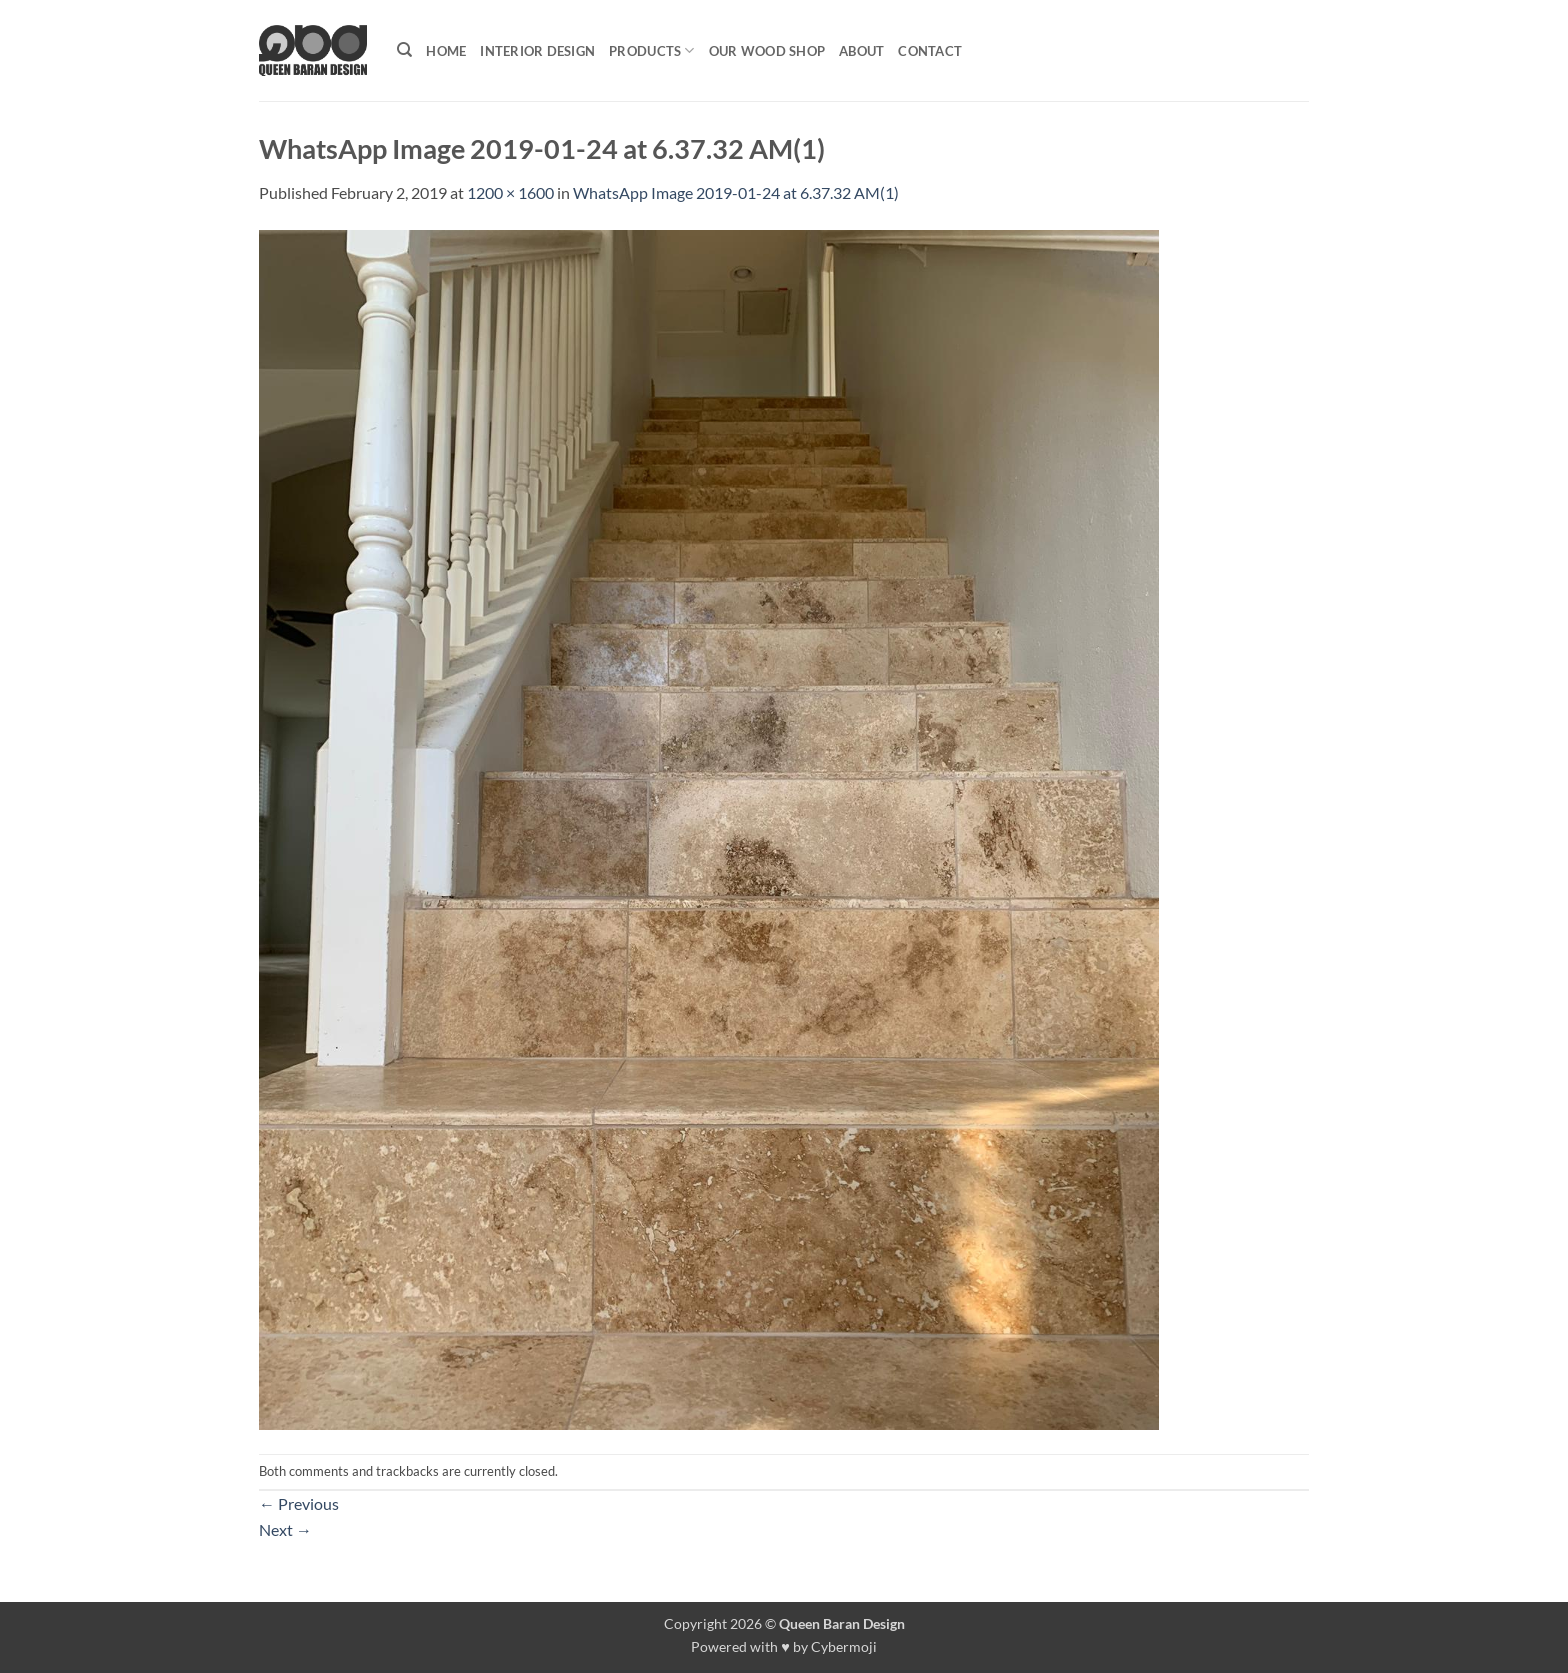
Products (652, 50)
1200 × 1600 (510, 192)
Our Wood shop (767, 51)
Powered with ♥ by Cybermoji (784, 1646)
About (861, 51)
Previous (299, 1503)
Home (446, 51)
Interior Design (537, 51)
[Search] (404, 50)
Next (285, 1529)
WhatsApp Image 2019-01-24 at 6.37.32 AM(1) (736, 192)
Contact (930, 51)
